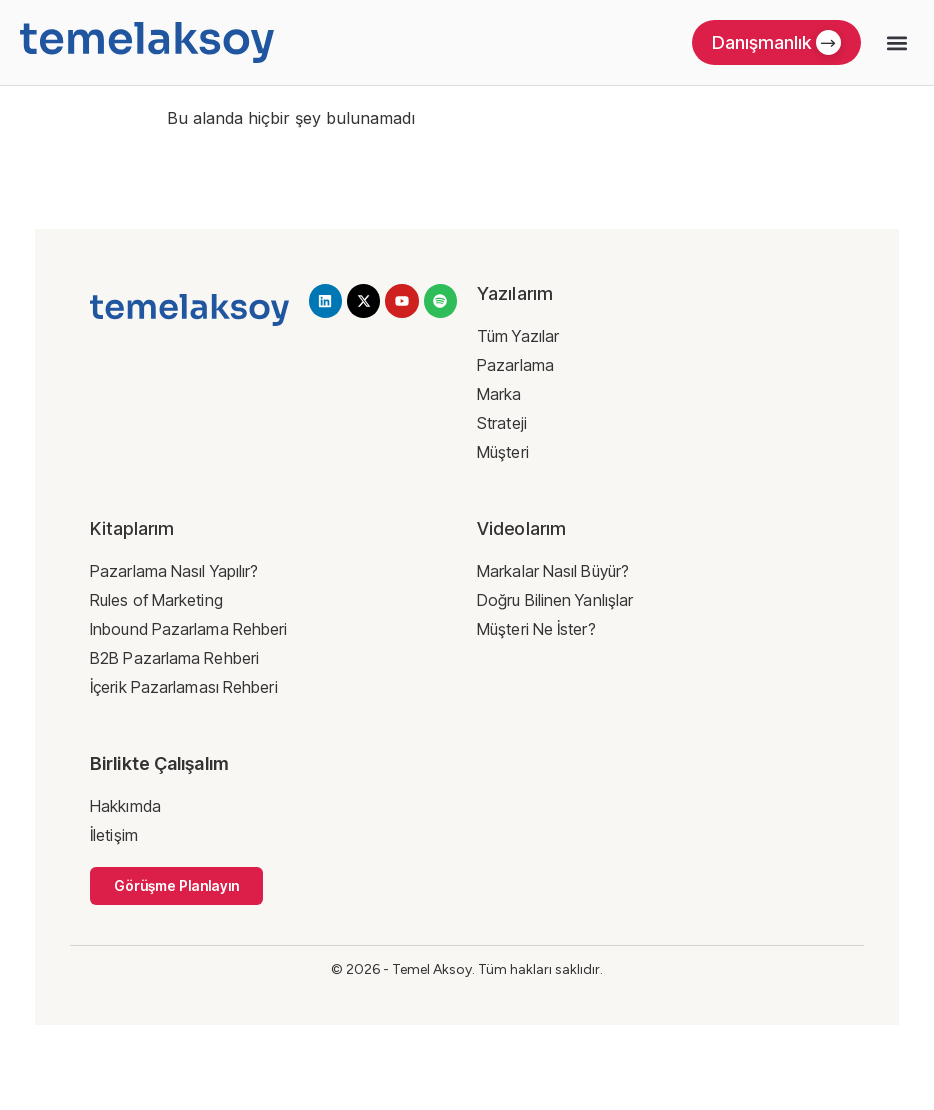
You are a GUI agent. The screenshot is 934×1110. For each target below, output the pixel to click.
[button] (897, 42)
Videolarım (521, 528)
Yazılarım (515, 293)
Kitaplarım (132, 528)
